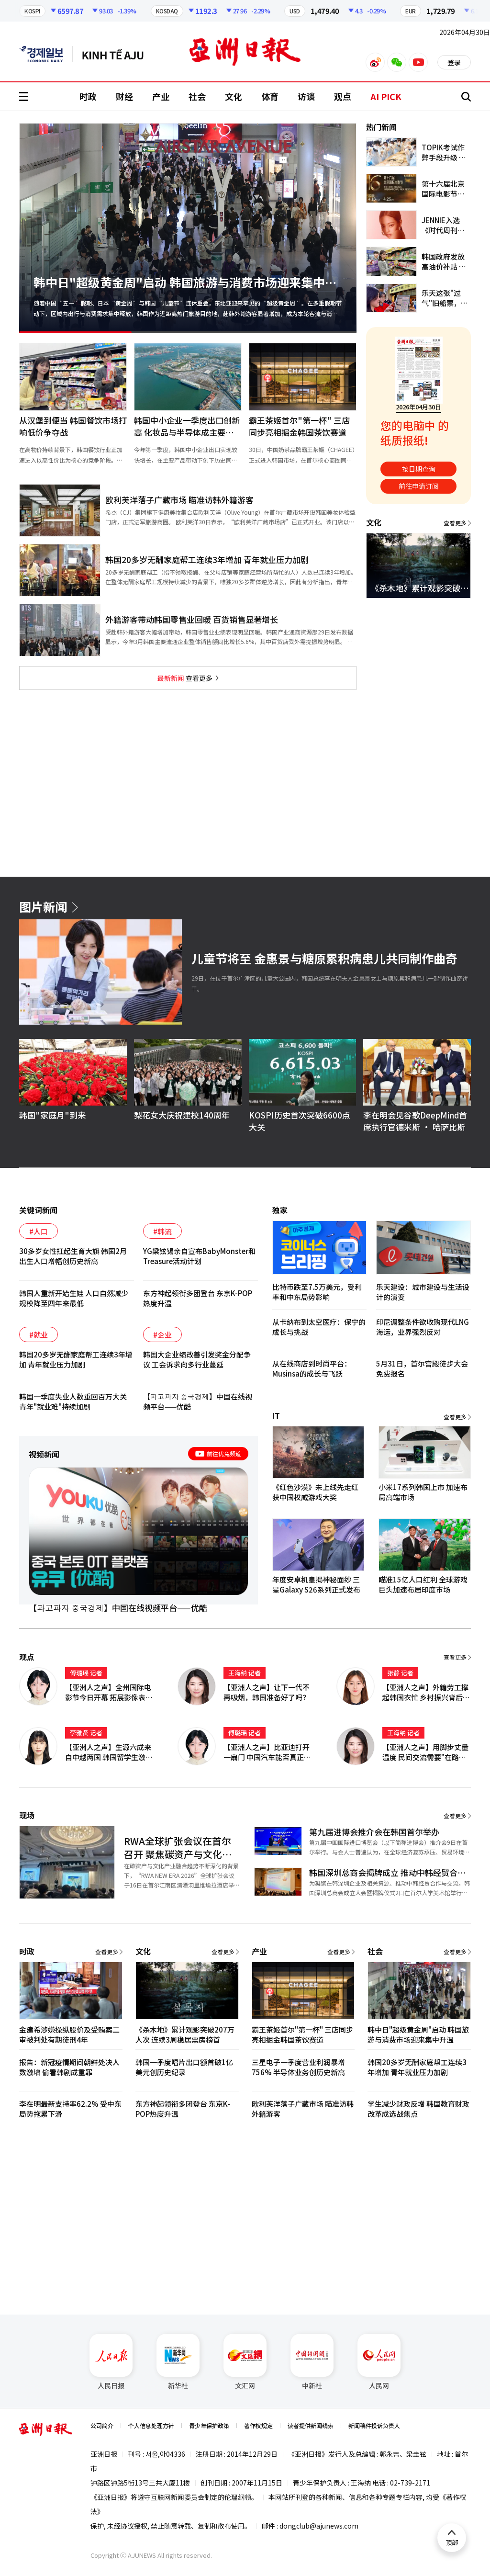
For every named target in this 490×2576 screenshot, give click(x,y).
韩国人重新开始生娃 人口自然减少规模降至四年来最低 (73, 1298)
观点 (342, 96)
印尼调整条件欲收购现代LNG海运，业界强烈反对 (422, 1327)
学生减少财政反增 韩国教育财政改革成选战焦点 (418, 2109)
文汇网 (245, 2362)
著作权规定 (258, 2425)
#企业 (162, 1335)
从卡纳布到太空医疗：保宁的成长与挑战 (319, 1327)
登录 (454, 62)
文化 (233, 96)
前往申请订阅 (419, 486)
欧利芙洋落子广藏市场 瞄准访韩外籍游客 (303, 2109)
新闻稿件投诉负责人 (374, 2425)
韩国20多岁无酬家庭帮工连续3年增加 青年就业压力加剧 (76, 1359)
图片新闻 (43, 906)
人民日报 (111, 2362)
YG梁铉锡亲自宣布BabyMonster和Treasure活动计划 (199, 1256)
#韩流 (162, 1231)
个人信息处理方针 (151, 2425)
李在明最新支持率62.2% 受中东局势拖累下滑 (70, 2109)
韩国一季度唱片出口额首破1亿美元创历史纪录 (184, 2067)
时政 (88, 96)
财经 (124, 96)
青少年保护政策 (209, 2425)
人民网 (379, 2362)
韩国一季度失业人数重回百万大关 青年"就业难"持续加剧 (73, 1401)
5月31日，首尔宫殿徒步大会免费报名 (422, 1368)
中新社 (312, 2362)
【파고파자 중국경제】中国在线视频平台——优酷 (197, 1401)
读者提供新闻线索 (311, 2425)
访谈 (306, 96)
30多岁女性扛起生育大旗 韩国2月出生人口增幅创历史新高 (73, 1256)
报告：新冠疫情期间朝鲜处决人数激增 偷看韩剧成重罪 (69, 2067)
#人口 (38, 1231)
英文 (46, 54)
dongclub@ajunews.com (318, 2526)
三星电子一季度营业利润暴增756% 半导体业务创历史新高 (298, 2067)
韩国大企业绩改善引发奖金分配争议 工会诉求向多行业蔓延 (197, 1359)
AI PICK (385, 96)
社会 (197, 96)
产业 (160, 96)
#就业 (38, 1335)
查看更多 (184, 678)
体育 (269, 96)
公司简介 (101, 2425)
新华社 (178, 2362)
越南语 (117, 54)
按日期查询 (418, 469)
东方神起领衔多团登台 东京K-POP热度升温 (197, 1298)
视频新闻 (44, 1454)
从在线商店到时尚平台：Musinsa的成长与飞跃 (311, 1368)
